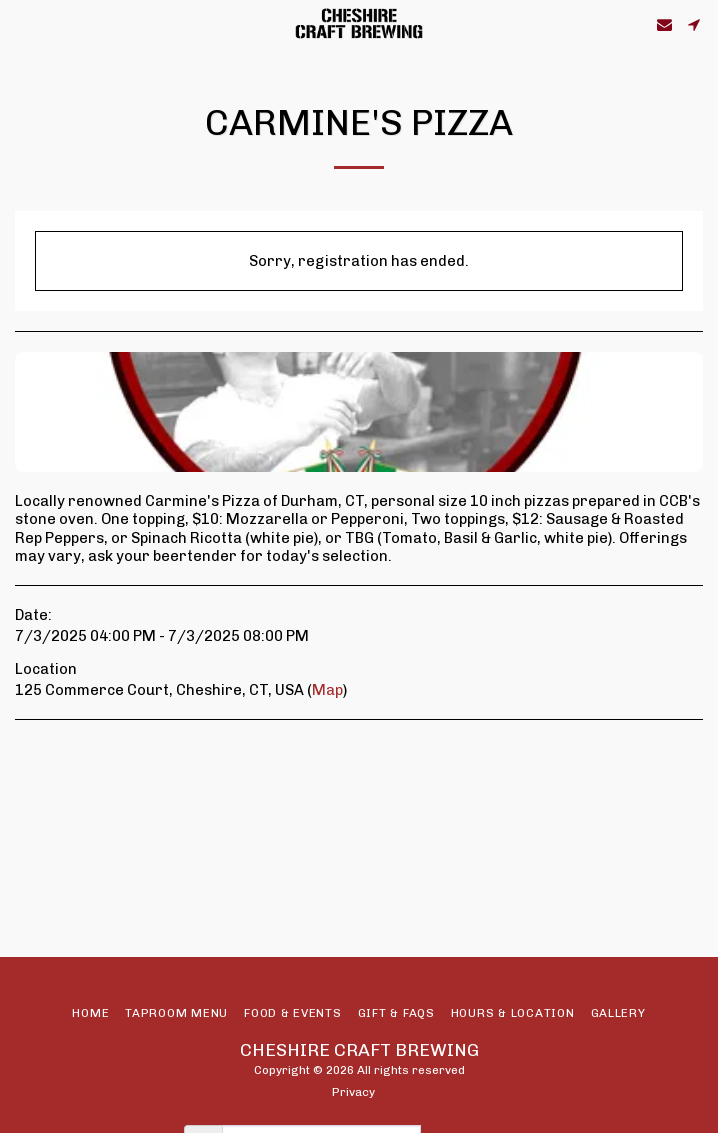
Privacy (353, 1092)
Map (327, 690)
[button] (22, 24)
